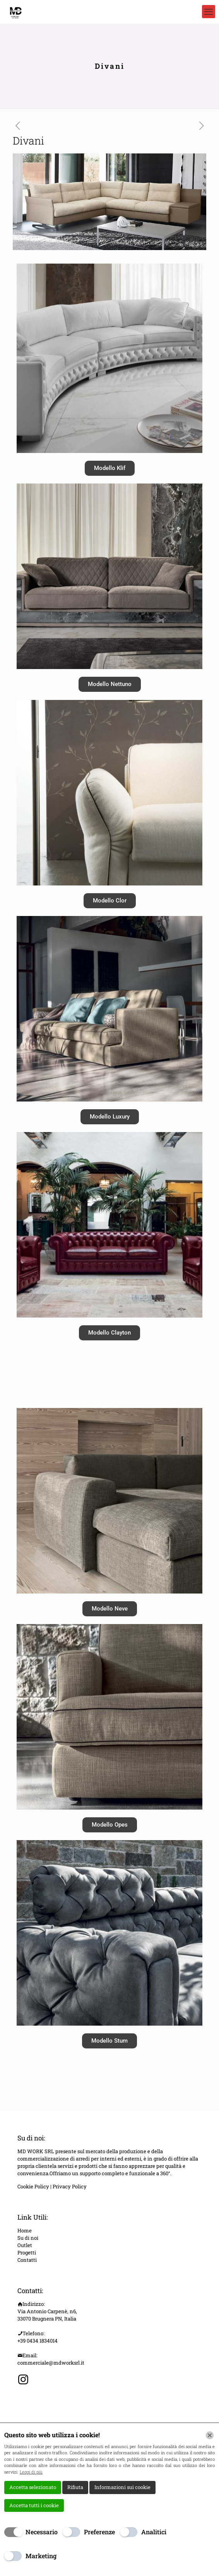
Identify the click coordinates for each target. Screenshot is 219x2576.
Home (24, 2230)
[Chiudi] (210, 2435)
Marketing (41, 2556)
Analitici (153, 2532)
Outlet (24, 2245)
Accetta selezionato (32, 2487)
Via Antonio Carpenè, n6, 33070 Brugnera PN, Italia (47, 2315)
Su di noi (27, 2237)
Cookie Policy (33, 2186)
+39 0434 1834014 (37, 2340)
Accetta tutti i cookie (34, 2505)
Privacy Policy (70, 2186)
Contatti (27, 2259)
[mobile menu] (208, 11)
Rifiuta (75, 2487)
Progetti (26, 2252)
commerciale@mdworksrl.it (50, 2362)
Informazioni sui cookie (122, 2487)
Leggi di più (31, 2472)
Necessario (42, 2532)
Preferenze (99, 2532)
